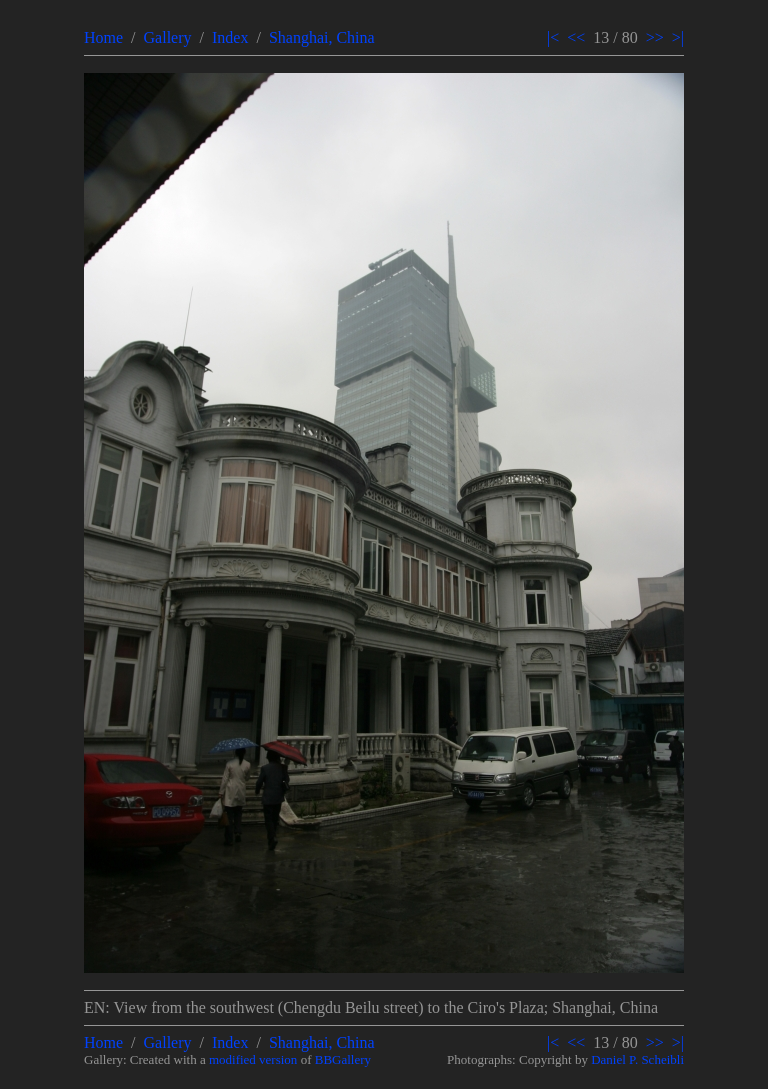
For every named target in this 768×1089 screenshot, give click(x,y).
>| (678, 37)
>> (655, 37)
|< (553, 37)
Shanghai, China (322, 37)
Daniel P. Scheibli (637, 1059)
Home (103, 37)
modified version (253, 1059)
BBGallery (343, 1059)
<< (576, 37)
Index (230, 37)
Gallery (168, 37)
